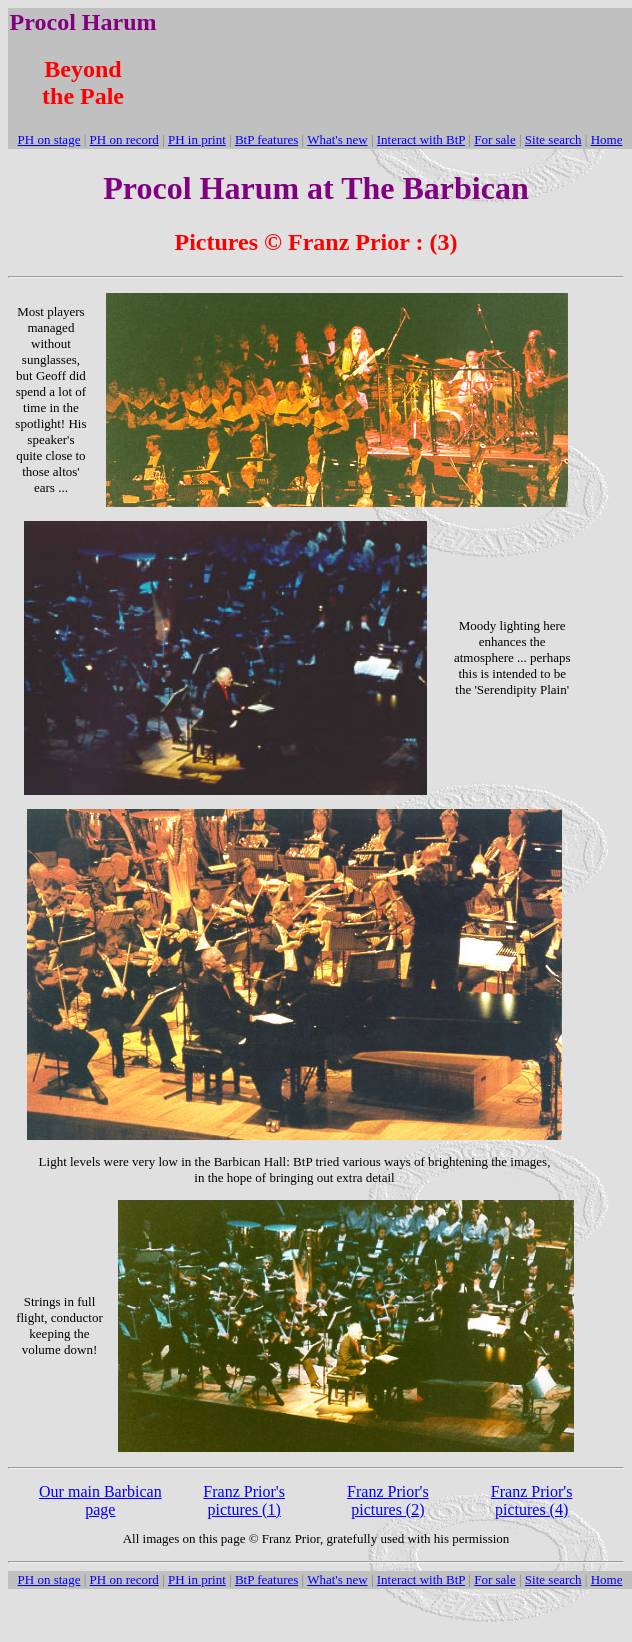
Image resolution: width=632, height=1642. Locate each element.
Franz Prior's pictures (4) (532, 1500)
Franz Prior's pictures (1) (244, 1500)
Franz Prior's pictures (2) (388, 1500)
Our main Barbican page (100, 1500)
